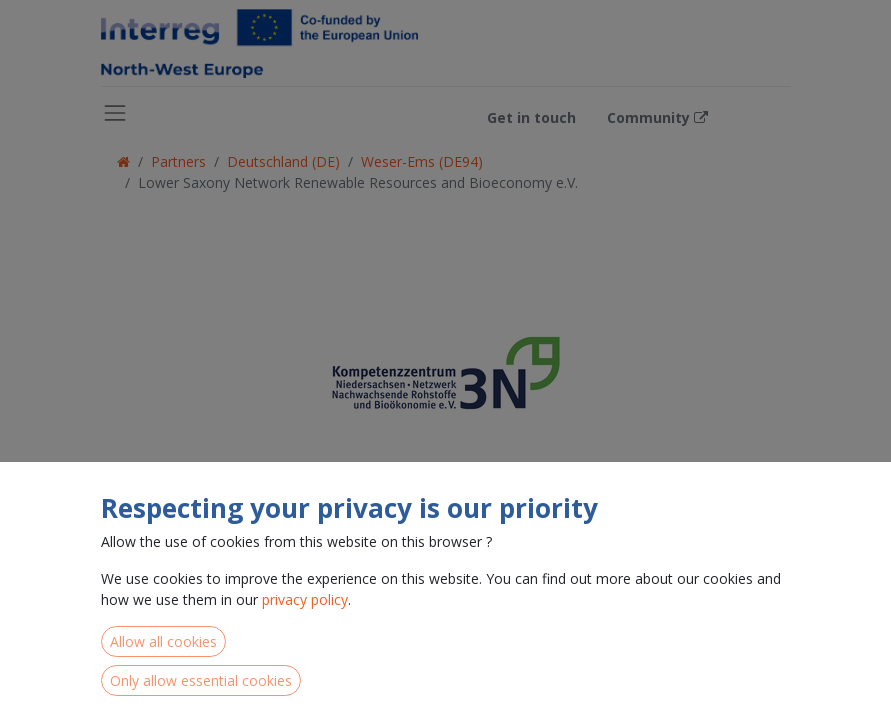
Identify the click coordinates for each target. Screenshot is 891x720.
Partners (178, 161)
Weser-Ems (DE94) (422, 161)
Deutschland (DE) (283, 161)
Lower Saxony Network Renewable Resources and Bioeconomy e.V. (358, 182)
